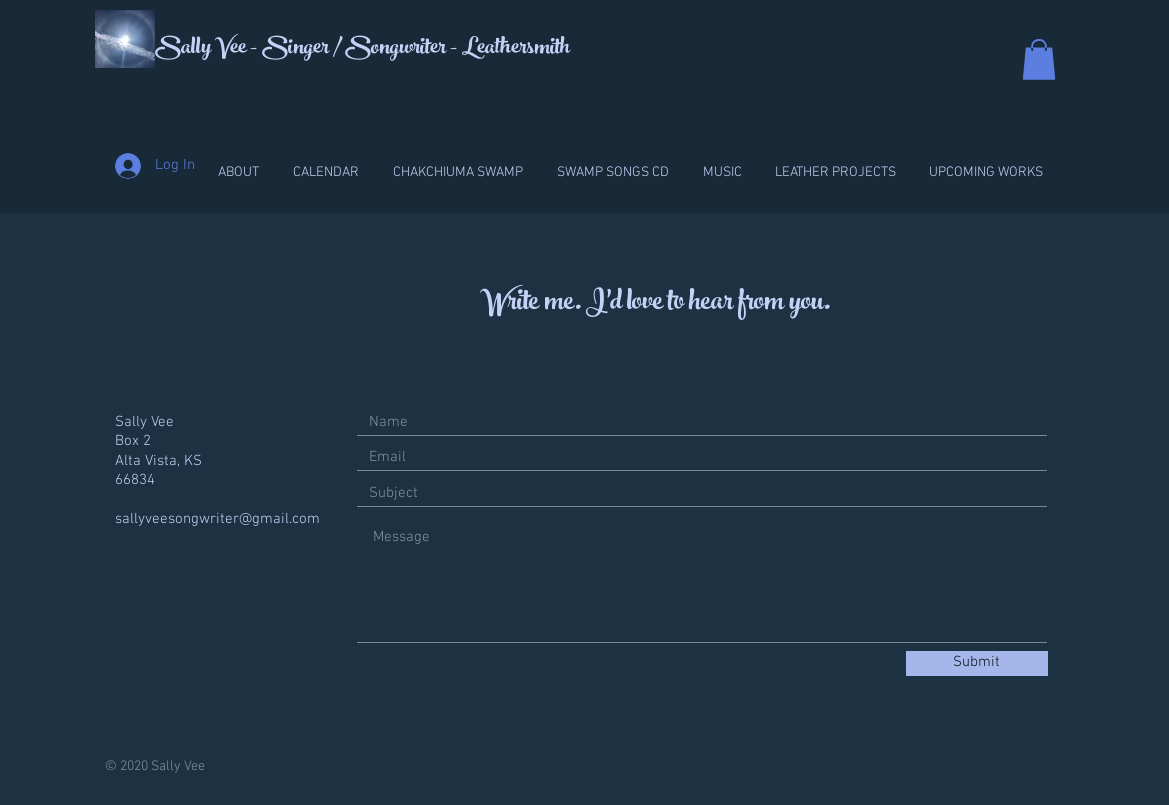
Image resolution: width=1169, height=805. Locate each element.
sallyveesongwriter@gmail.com (217, 519)
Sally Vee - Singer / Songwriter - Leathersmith (362, 49)
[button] (1039, 59)
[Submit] (977, 663)
